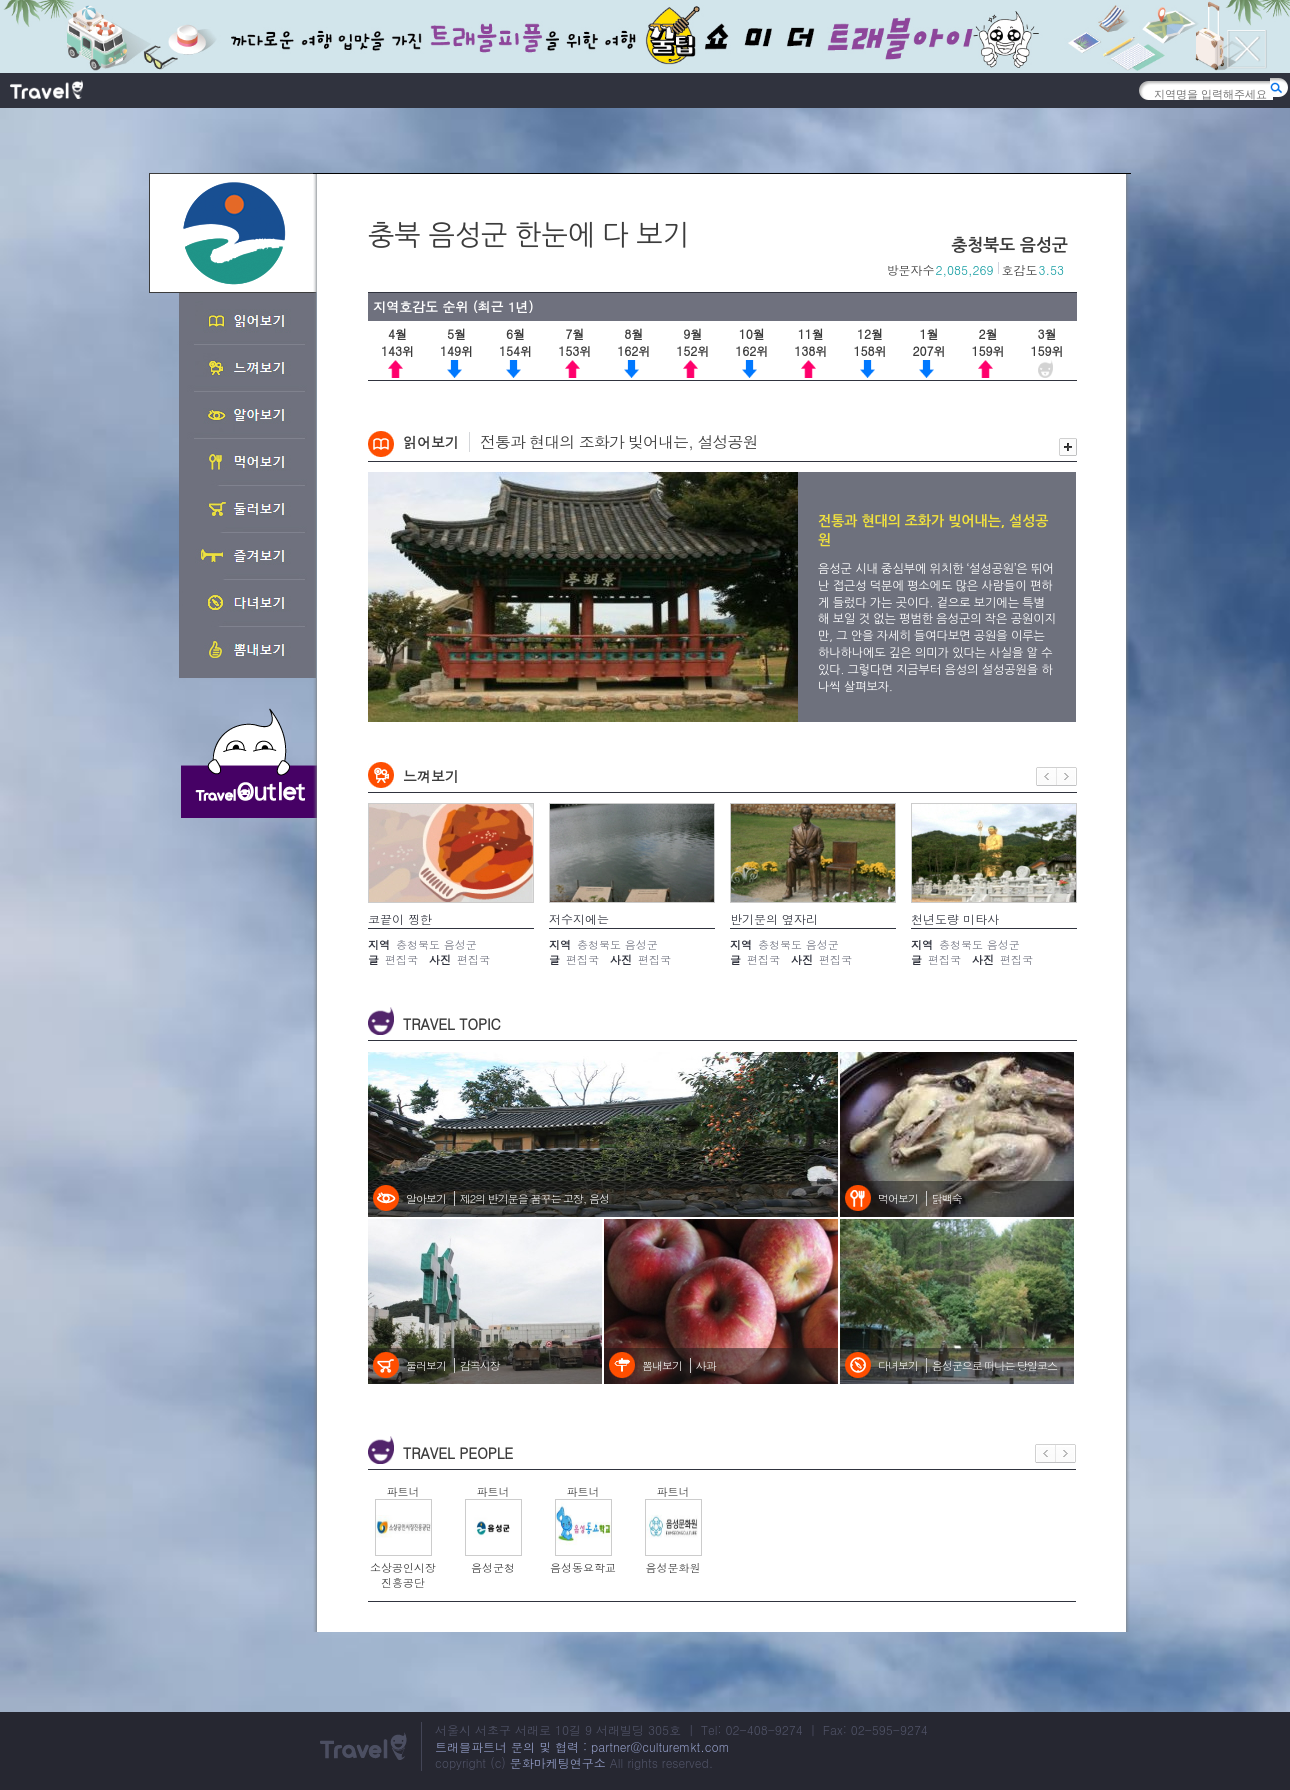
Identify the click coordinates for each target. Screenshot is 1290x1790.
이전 (1046, 776)
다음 (1067, 776)
